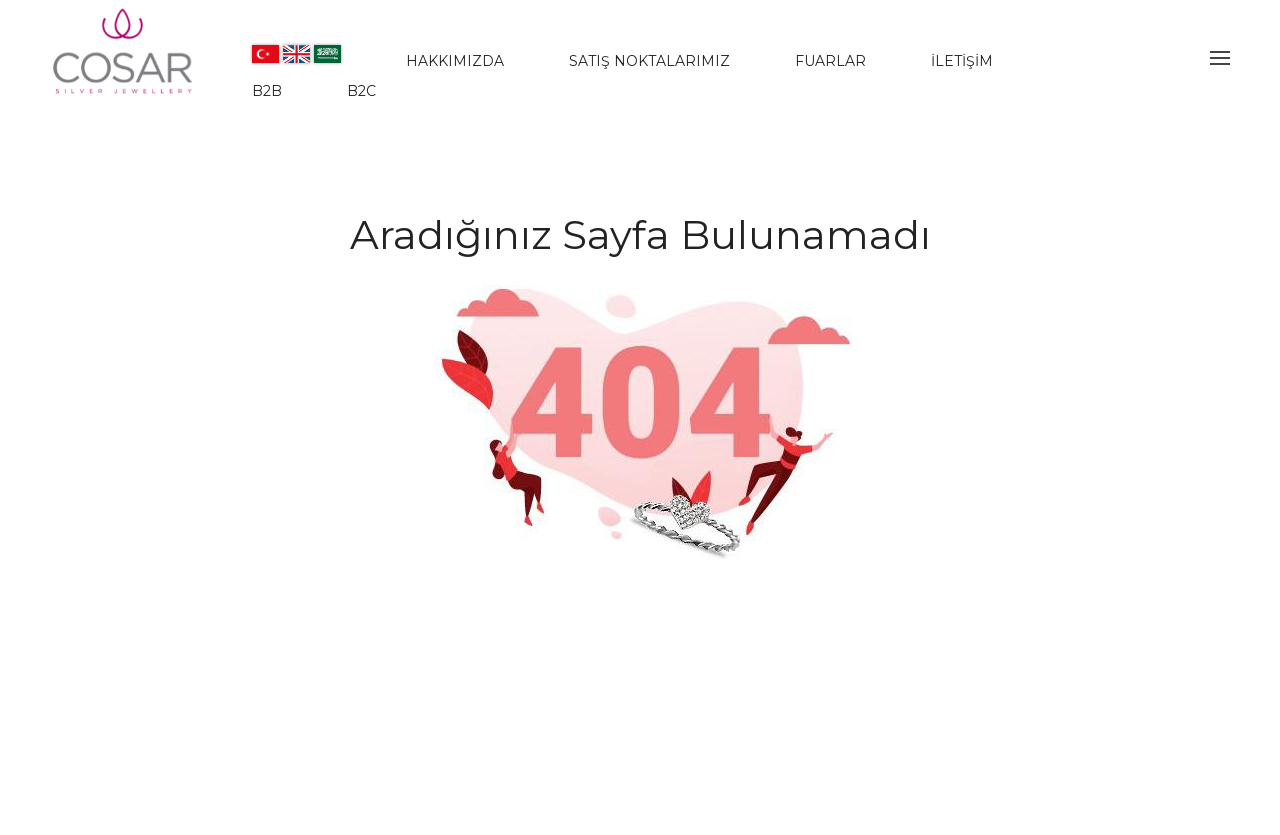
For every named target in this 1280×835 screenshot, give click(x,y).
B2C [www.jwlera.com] (361, 91)
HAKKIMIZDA (455, 61)
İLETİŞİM (962, 61)
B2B (267, 91)
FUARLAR (830, 61)
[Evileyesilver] (124, 68)
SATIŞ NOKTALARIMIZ (649, 61)
